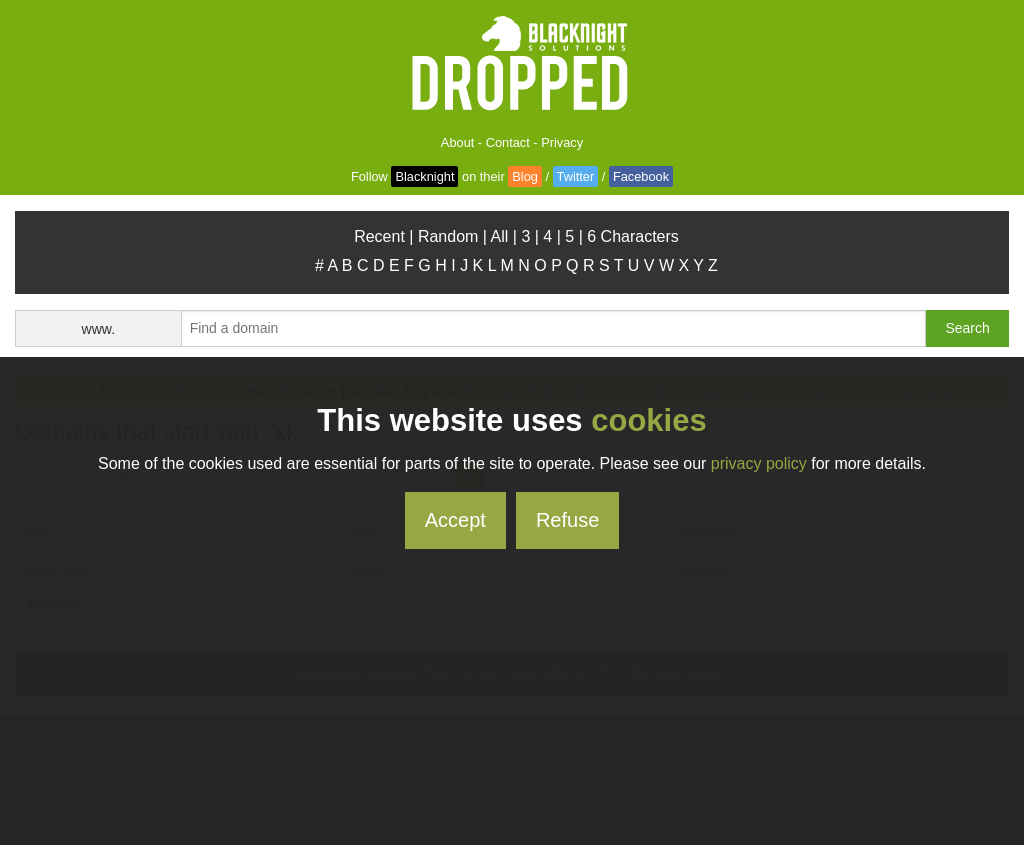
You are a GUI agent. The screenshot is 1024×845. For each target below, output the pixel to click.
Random (448, 236)
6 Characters (633, 236)
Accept (455, 520)
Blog (525, 176)
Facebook (641, 176)
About (457, 142)
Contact (508, 142)
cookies (648, 420)
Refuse (567, 520)
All (500, 236)
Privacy (562, 142)
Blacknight (424, 176)
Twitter (576, 176)
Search (967, 328)
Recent (379, 236)
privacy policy (759, 463)
